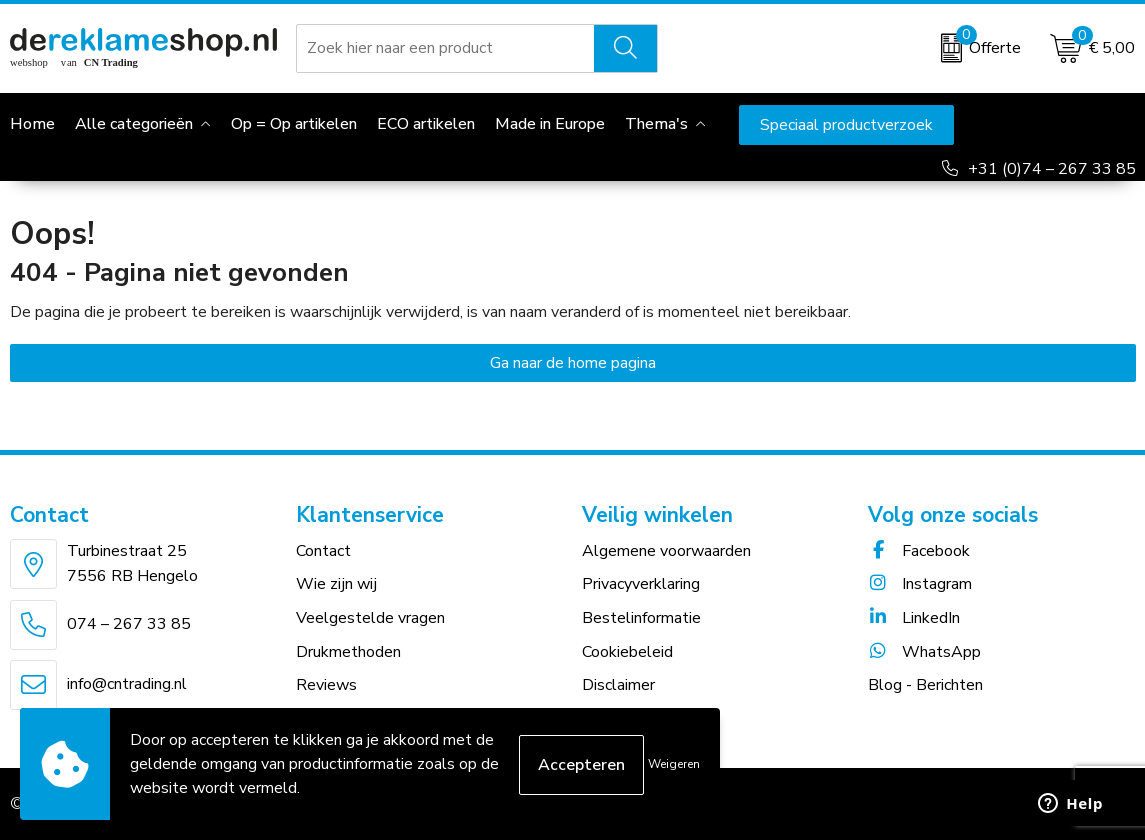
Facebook (919, 551)
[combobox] (446, 48)
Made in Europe (550, 124)
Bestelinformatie (641, 618)
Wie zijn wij (336, 584)
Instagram (920, 584)
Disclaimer (618, 685)
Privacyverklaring (641, 584)
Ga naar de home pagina (573, 363)
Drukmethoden (348, 652)
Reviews (326, 685)
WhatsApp (924, 652)
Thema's (656, 124)
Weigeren (674, 764)
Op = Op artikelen (294, 124)
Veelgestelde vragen (370, 618)
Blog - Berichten (925, 685)
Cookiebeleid (627, 652)
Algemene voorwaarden (666, 551)
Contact (323, 551)
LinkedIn (914, 618)
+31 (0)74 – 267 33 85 (1052, 169)
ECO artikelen (426, 124)
